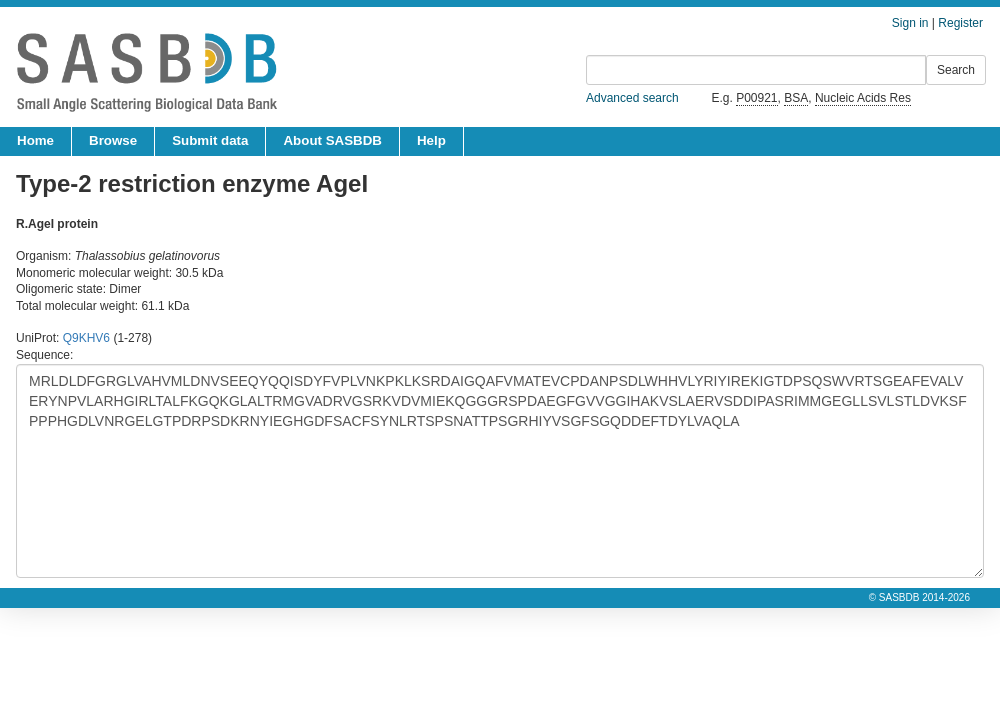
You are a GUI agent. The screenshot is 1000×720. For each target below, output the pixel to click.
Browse (113, 140)
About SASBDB (332, 140)
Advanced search (632, 98)
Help (431, 140)
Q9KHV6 (86, 338)
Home (35, 140)
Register (960, 23)
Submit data (210, 140)
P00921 (756, 98)
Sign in (910, 23)
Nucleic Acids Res (863, 98)
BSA (796, 98)
